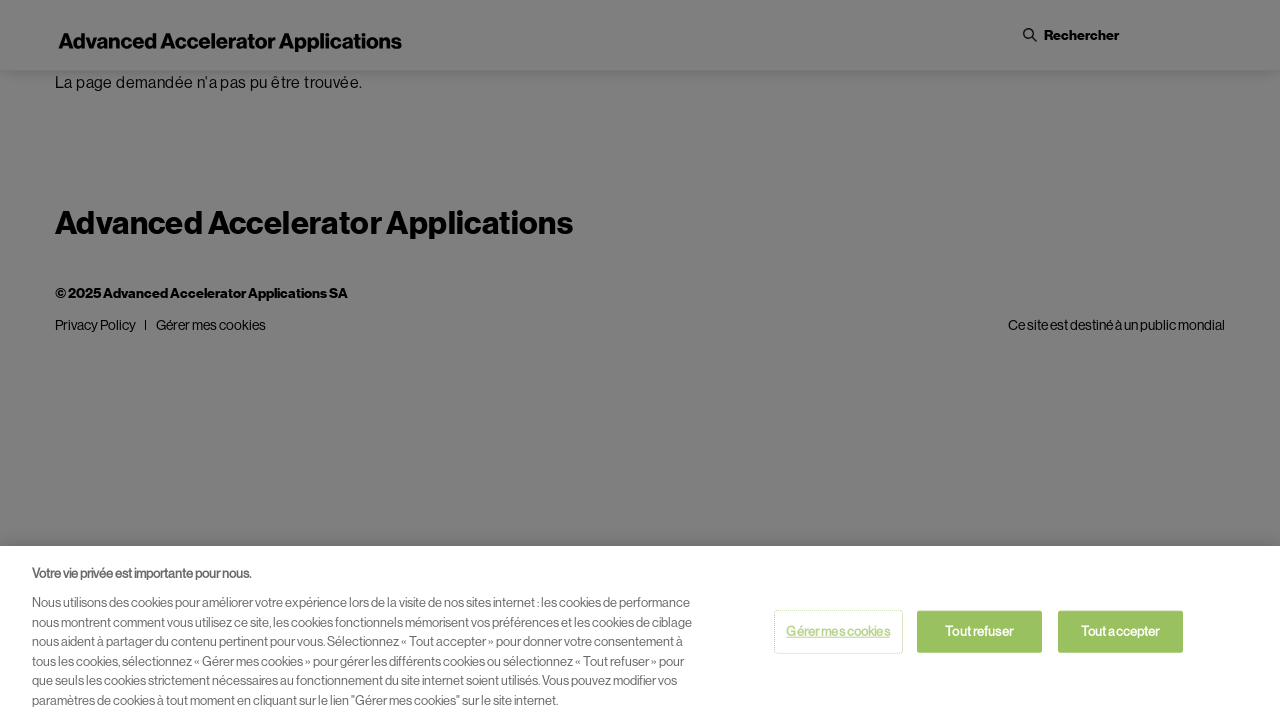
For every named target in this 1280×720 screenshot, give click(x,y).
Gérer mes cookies (837, 634)
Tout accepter (1120, 634)
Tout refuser (979, 634)
